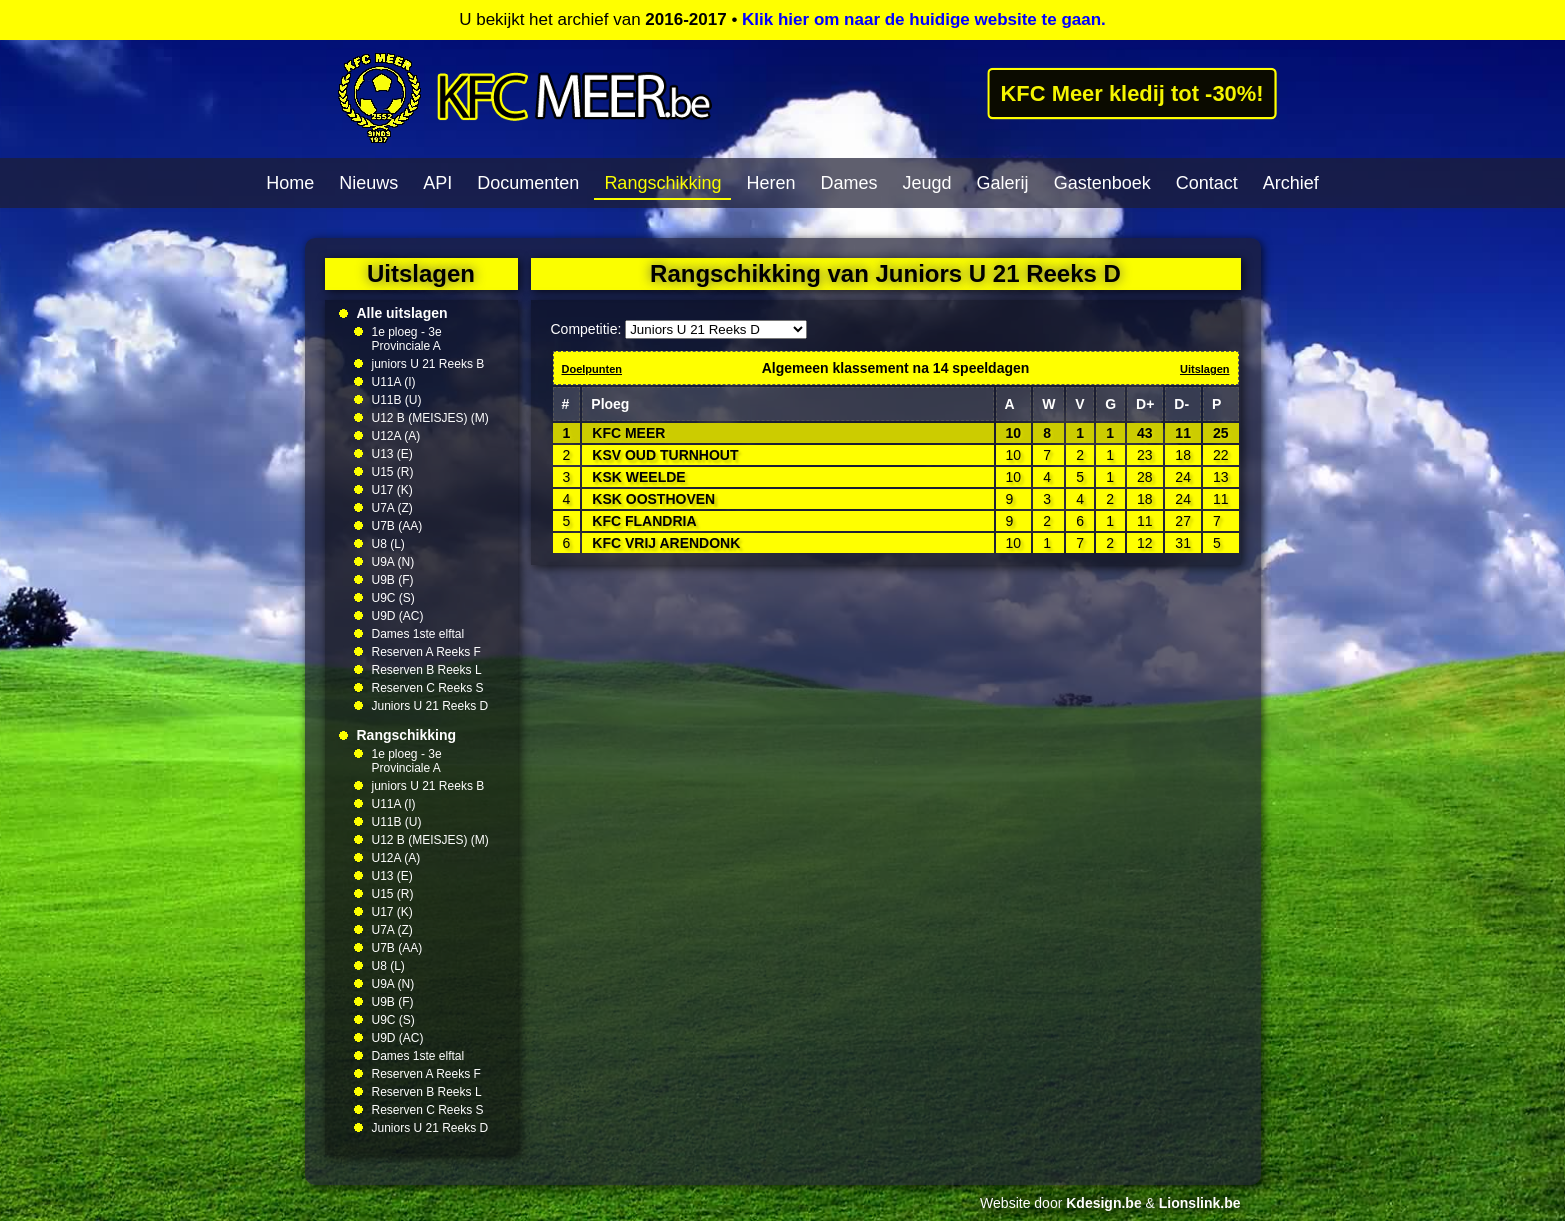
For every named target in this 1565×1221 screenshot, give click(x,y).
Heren (770, 183)
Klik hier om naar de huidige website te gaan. (924, 19)
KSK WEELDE (638, 477)
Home (290, 183)
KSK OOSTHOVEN (653, 499)
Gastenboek (1102, 183)
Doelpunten (592, 369)
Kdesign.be (1103, 1203)
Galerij (1003, 183)
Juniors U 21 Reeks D (430, 706)
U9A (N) (393, 562)
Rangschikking (662, 183)
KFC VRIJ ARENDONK (666, 543)
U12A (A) (396, 436)
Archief (1291, 183)
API (437, 183)
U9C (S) (393, 598)
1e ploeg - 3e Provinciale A (407, 339)
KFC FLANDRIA (644, 521)
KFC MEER (628, 433)
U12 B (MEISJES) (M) (430, 418)
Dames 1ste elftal (418, 634)
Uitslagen (1205, 369)
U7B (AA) (397, 526)
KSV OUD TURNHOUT (665, 455)
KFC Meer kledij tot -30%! (1132, 93)
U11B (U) (397, 400)
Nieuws (368, 183)
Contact (1207, 183)
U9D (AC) (398, 616)
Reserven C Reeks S (428, 688)
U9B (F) (393, 580)
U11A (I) (394, 382)
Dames (849, 183)
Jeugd (927, 183)
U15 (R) (393, 472)
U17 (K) (392, 490)
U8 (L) (388, 544)
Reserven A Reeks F (426, 652)
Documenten (528, 183)
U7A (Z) (392, 508)
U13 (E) (392, 454)
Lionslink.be (1200, 1203)
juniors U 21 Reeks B (428, 364)
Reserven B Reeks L (427, 670)
